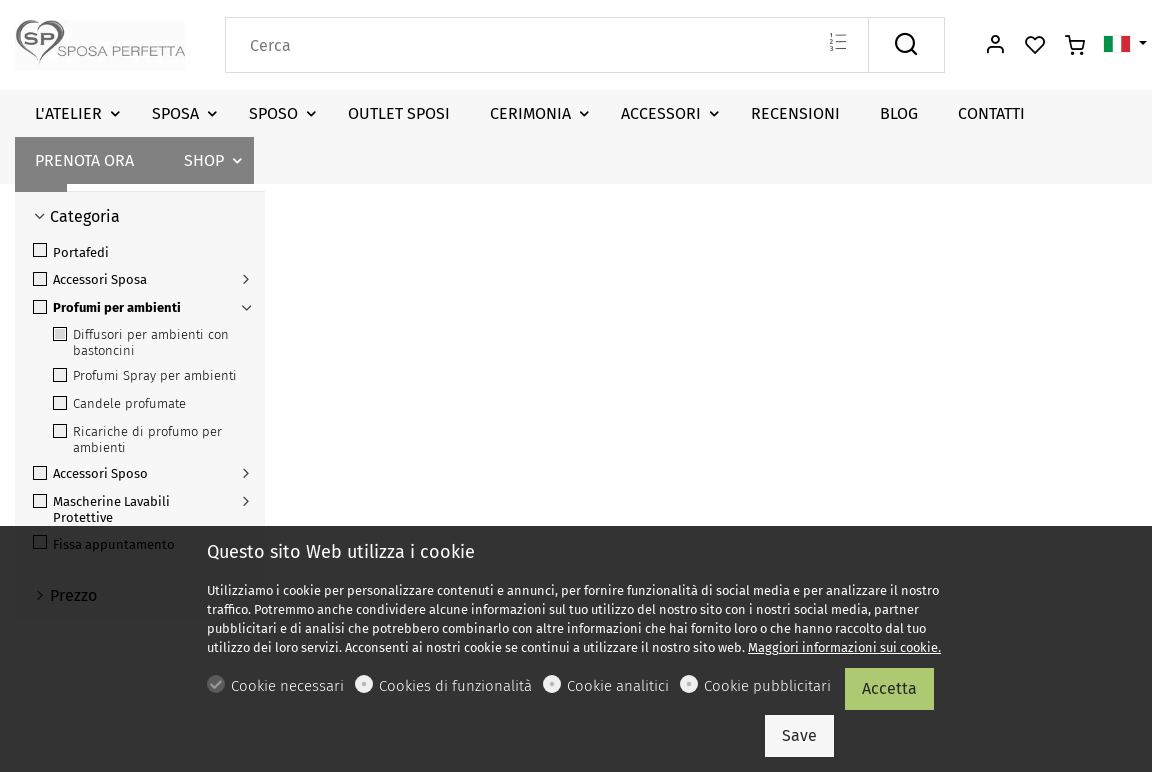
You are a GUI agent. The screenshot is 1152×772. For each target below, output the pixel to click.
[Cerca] (906, 45)
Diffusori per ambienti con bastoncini (141, 342)
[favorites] (1035, 46)
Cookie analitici (618, 686)
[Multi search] (837, 44)
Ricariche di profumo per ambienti (137, 439)
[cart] (1075, 46)
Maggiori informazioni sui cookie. (844, 647)
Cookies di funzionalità (455, 686)
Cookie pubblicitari (767, 686)
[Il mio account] (995, 46)
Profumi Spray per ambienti (145, 375)
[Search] (547, 45)
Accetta (889, 688)
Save (799, 735)
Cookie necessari (287, 686)
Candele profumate (119, 403)
